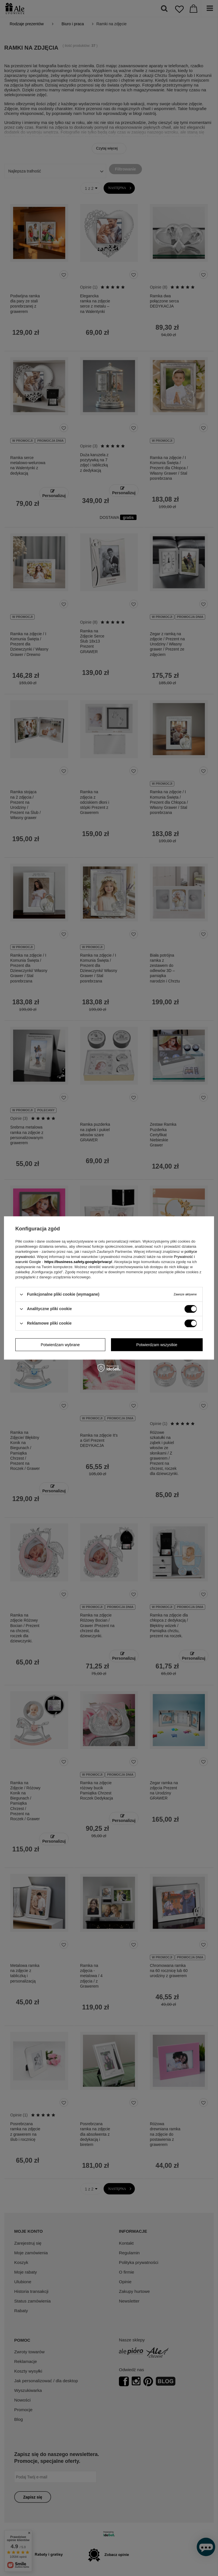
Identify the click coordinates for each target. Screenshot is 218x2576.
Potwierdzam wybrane (60, 1344)
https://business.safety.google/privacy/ (78, 1262)
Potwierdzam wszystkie (156, 1344)
